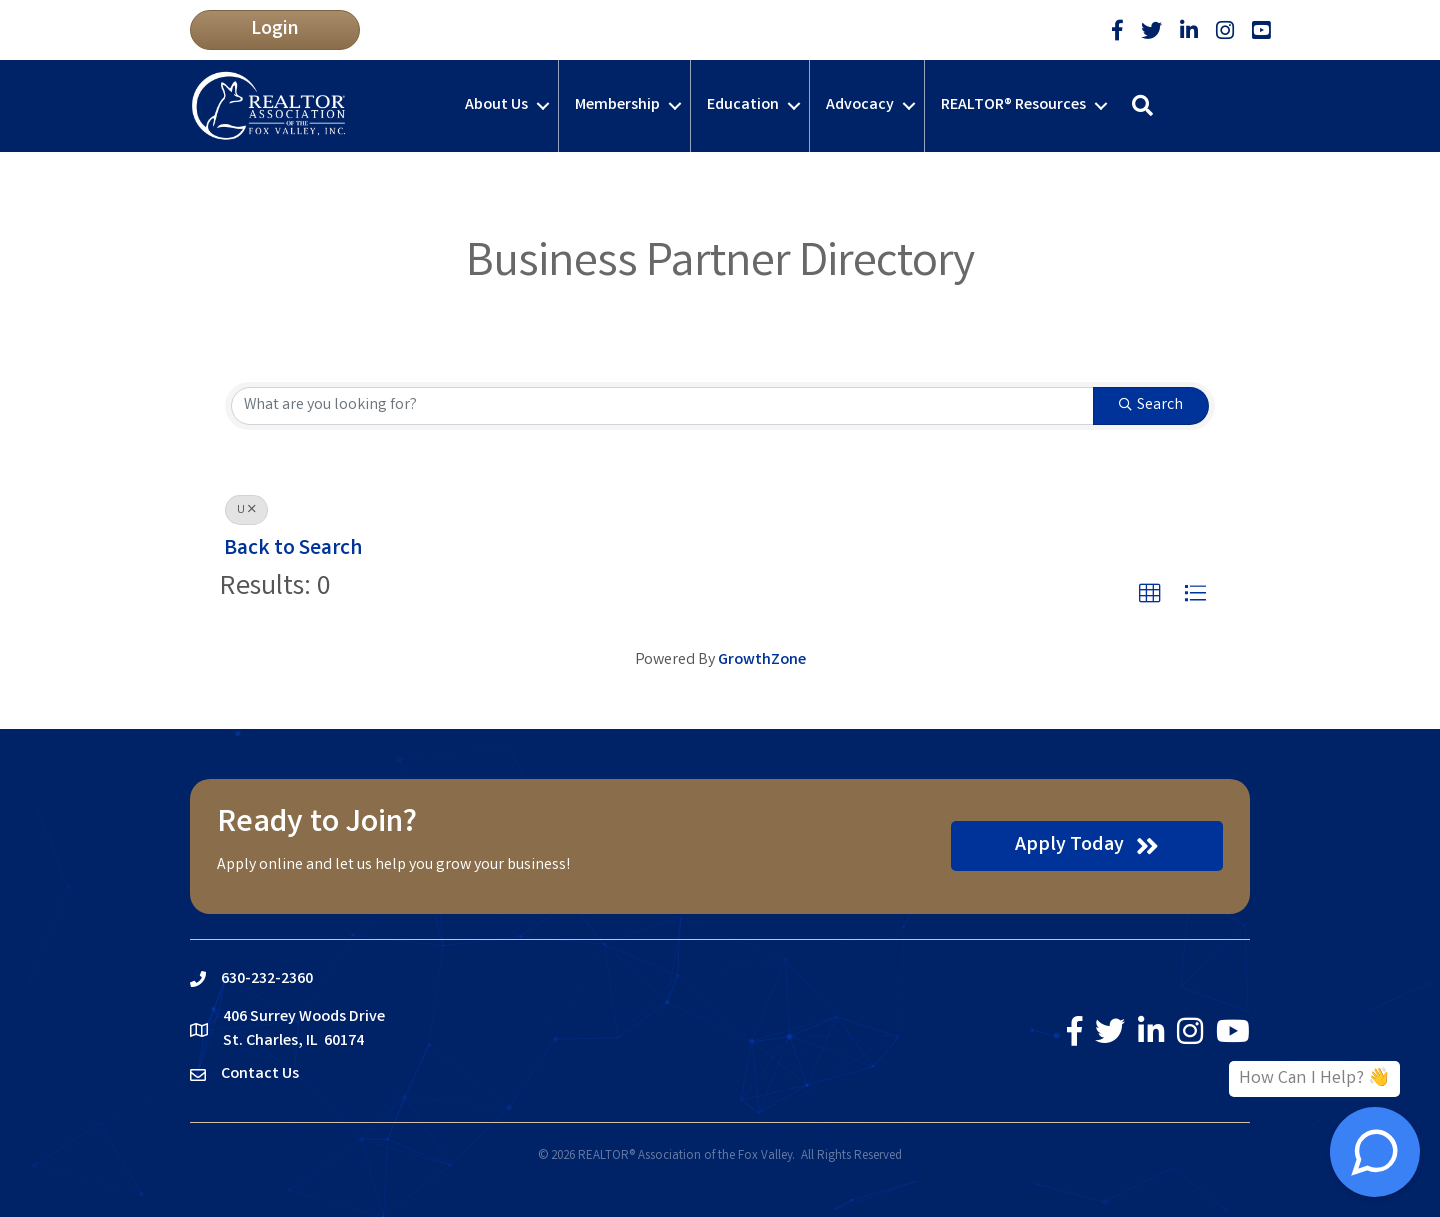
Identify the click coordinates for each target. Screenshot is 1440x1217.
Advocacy (860, 105)
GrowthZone (762, 660)
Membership (617, 105)
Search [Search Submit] (1151, 405)
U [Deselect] (246, 510)
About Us (496, 105)
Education (743, 105)
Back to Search (293, 549)
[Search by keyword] (662, 406)
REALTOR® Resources (1013, 105)
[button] (275, 30)
